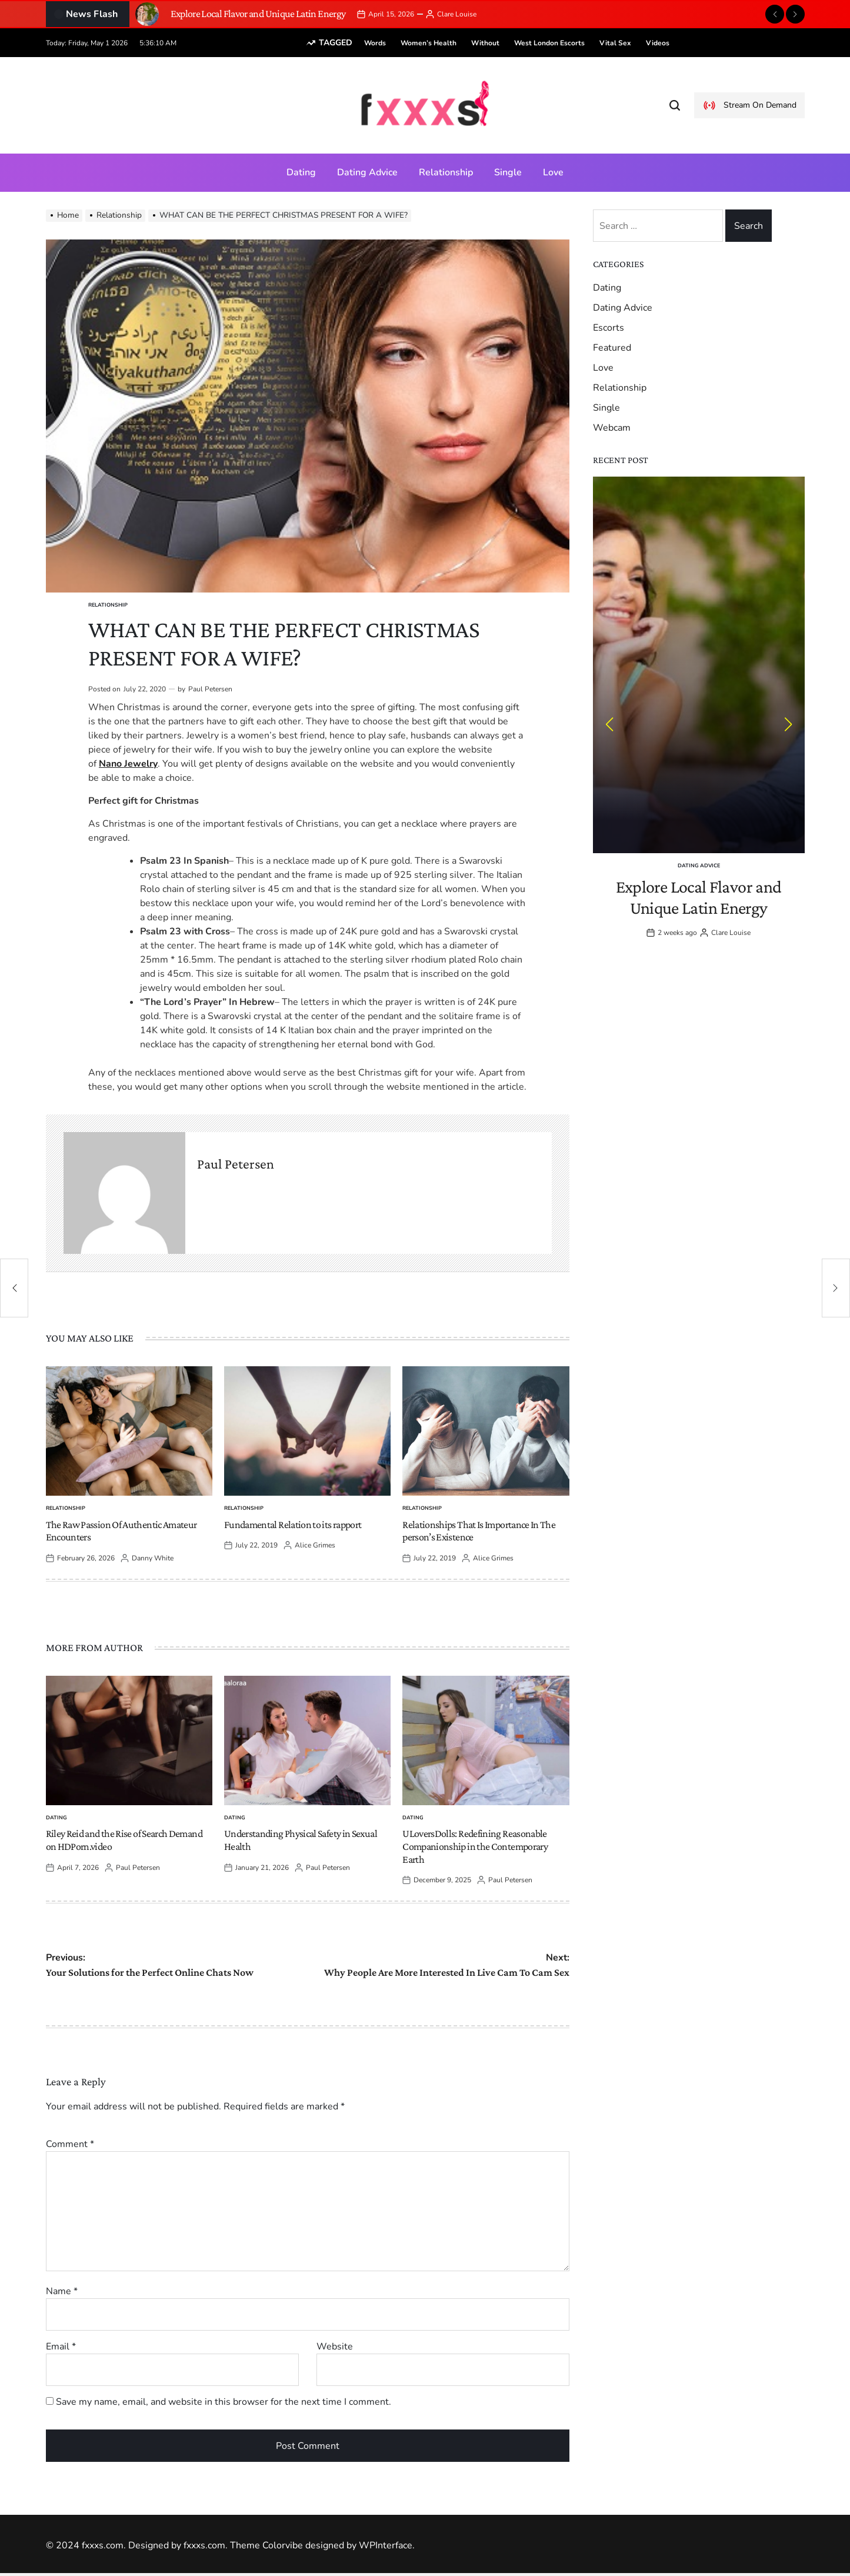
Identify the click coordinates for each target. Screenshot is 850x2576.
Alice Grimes (315, 1545)
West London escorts (531, 43)
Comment (70, 2144)
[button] (774, 14)
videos (639, 43)
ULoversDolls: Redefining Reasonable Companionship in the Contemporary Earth (475, 1846)
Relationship (446, 172)
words (357, 43)
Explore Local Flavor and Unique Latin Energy (258, 13)
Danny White (153, 1558)
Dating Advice (367, 172)
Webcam (612, 427)
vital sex (597, 43)
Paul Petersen (210, 689)
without (467, 43)
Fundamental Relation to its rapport (293, 1524)
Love (553, 172)
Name (62, 2291)
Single (508, 172)
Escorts (608, 327)
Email (61, 2346)
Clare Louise (456, 14)
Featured (612, 347)
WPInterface (385, 2545)
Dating (301, 172)
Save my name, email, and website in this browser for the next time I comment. (223, 2401)
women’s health (410, 43)
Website (334, 2346)
